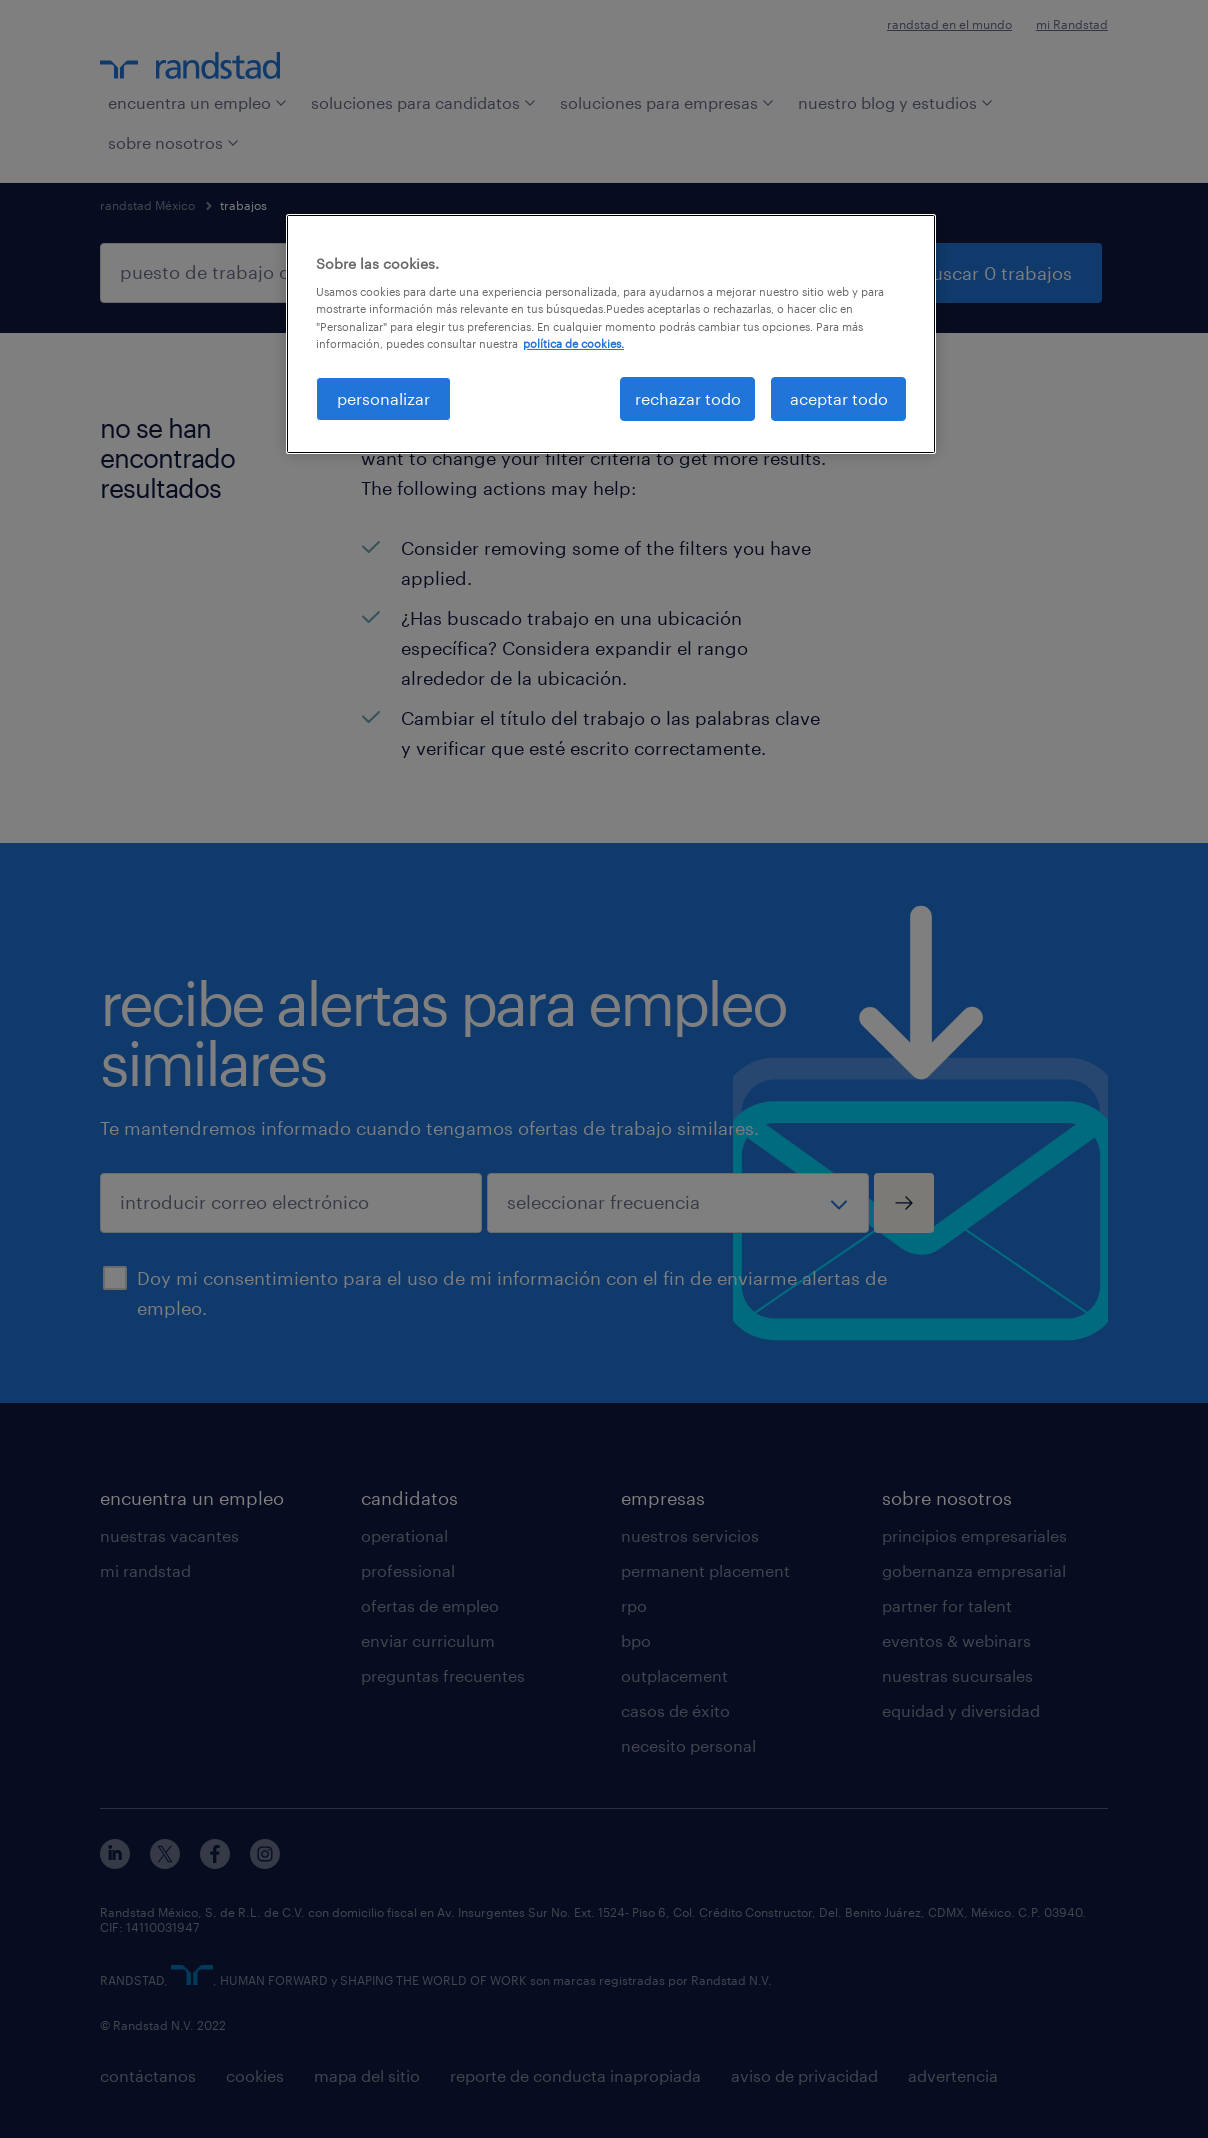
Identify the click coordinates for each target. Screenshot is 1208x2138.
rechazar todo (688, 398)
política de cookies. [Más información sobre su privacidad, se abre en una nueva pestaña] (573, 343)
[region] (611, 334)
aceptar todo (839, 398)
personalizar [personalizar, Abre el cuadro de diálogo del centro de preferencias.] (383, 398)
